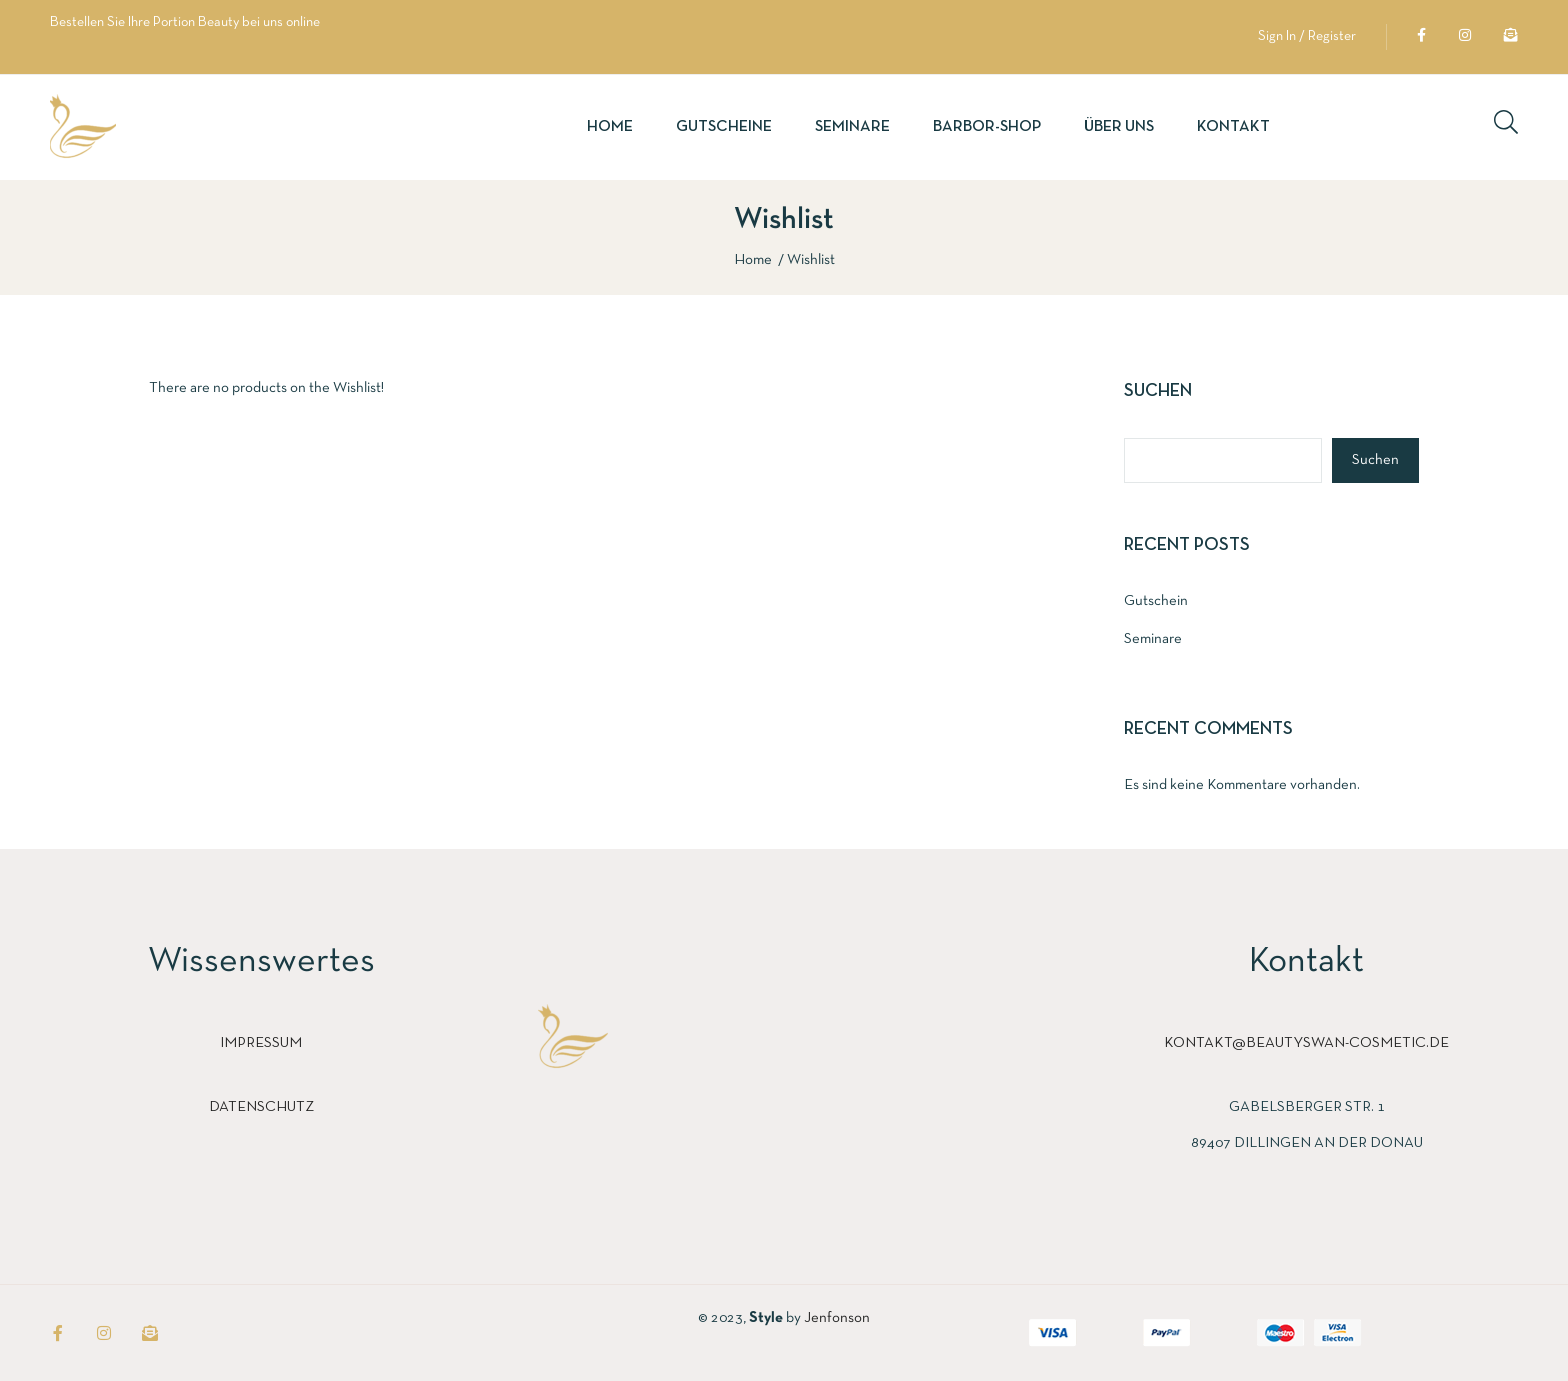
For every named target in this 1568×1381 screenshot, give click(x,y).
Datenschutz (261, 1107)
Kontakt (1233, 127)
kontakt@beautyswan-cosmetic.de (1306, 1043)
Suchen (1158, 391)
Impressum (261, 1043)
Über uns (1119, 127)
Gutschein (1156, 601)
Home (610, 127)
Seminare (852, 127)
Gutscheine (724, 127)
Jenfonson (837, 1318)
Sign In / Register (1307, 36)
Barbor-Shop (987, 127)
